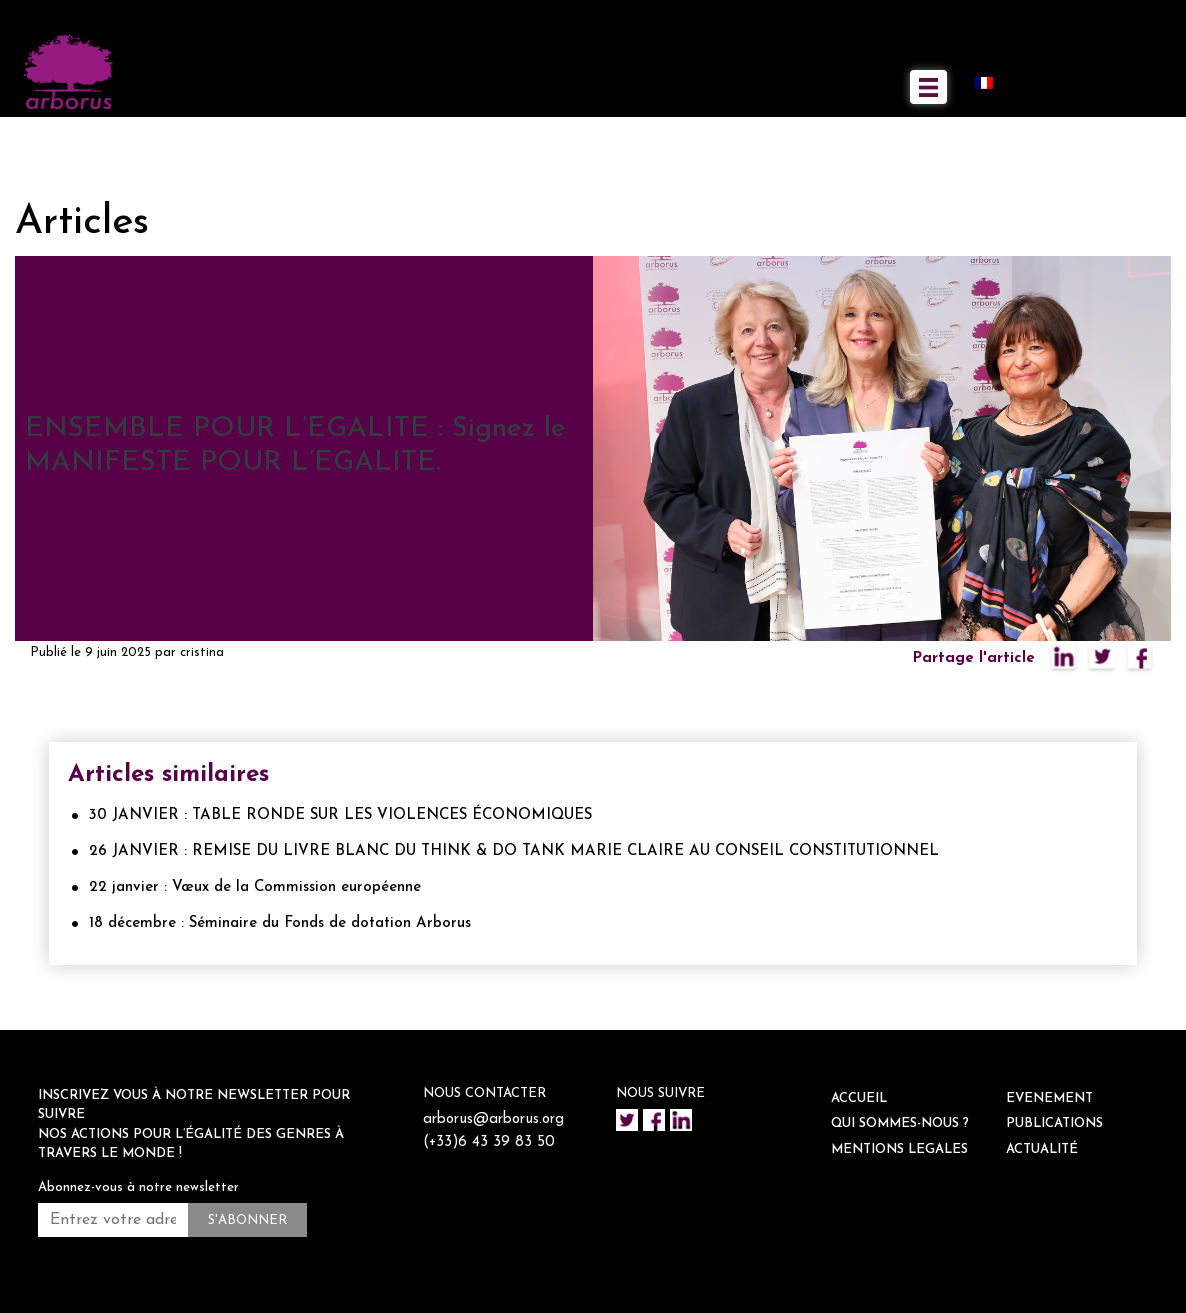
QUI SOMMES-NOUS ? (900, 1123)
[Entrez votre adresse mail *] (113, 1220)
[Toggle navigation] (928, 87)
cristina (202, 652)
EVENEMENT (1049, 1098)
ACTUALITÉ (1042, 1149)
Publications (1054, 1123)
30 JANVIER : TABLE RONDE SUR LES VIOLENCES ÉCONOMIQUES (340, 815)
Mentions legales (899, 1149)
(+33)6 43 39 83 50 (489, 1142)
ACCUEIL (859, 1098)
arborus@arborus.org (493, 1119)
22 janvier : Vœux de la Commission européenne (255, 887)
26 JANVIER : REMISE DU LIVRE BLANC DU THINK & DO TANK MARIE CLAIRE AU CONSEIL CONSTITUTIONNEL (514, 851)
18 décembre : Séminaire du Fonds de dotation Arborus (280, 923)
